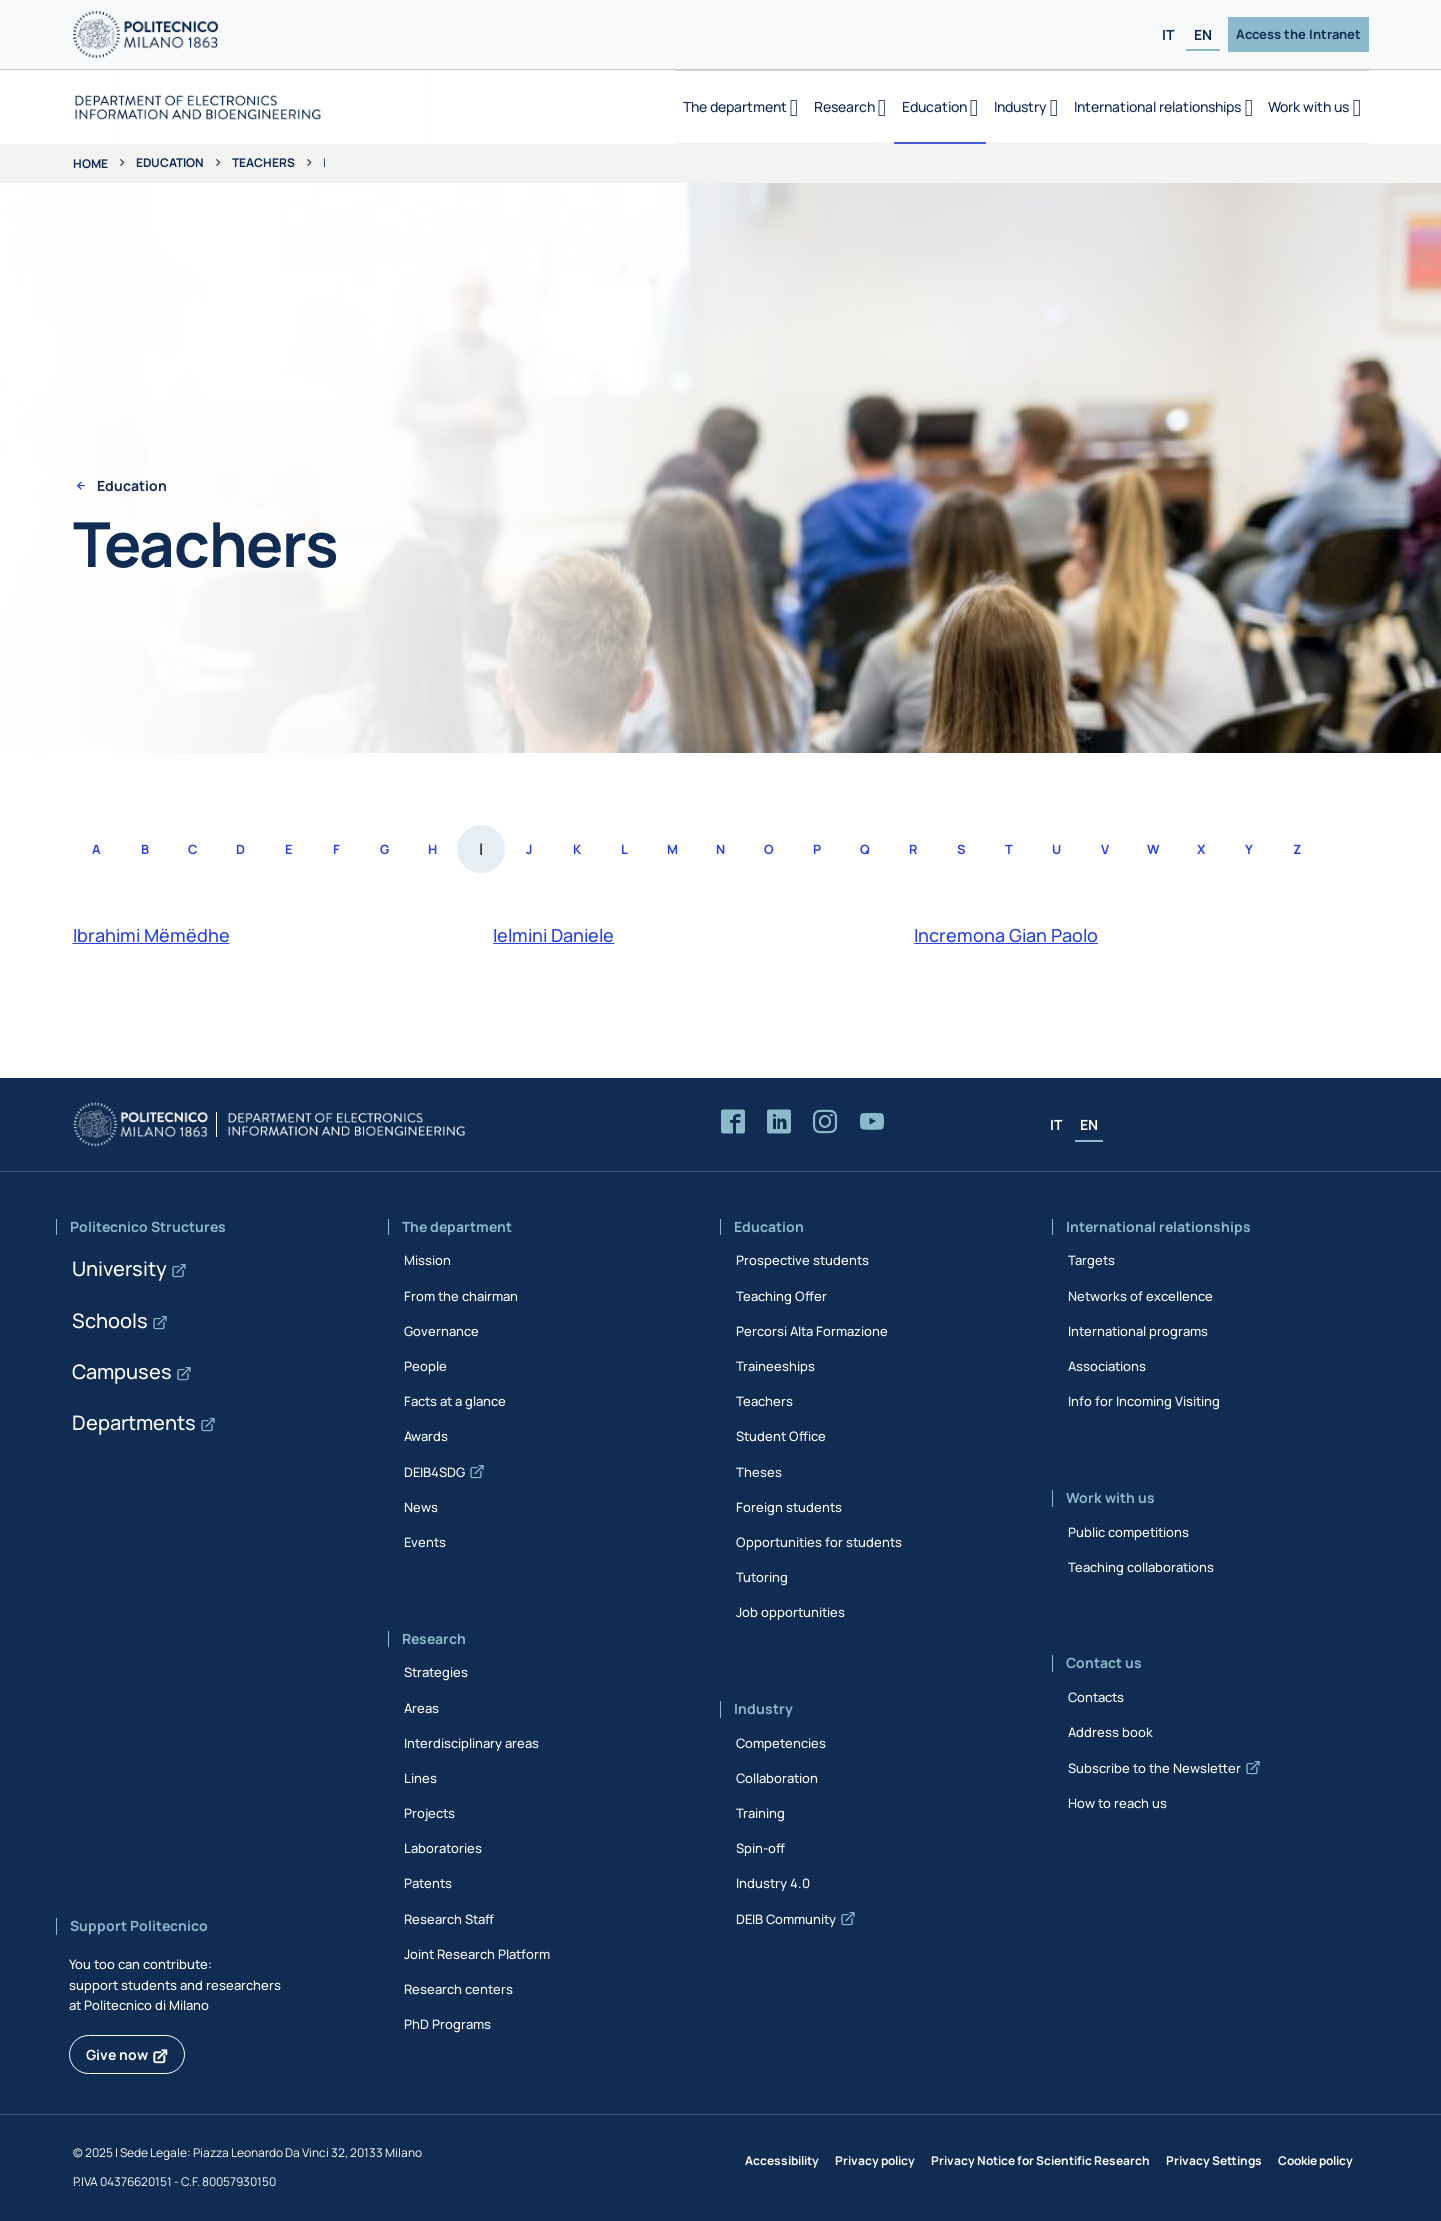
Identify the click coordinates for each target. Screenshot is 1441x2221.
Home (90, 163)
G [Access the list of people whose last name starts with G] (384, 849)
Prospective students (802, 1260)
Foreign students (789, 1507)
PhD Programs (447, 2024)
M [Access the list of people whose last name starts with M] (672, 849)
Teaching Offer (781, 1296)
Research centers (458, 1989)
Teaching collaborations (1141, 1567)
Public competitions (1128, 1532)
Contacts (1096, 1697)
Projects (429, 1813)
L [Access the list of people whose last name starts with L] (624, 849)
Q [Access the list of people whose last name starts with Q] (865, 849)
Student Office (781, 1436)
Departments (134, 1422)
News (421, 1507)
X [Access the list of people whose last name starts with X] (1201, 849)
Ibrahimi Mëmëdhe (151, 935)
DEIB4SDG (434, 1472)
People (425, 1366)
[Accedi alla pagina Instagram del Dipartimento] (825, 1122)
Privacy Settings (1214, 2160)
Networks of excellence (1140, 1296)
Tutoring (762, 1577)
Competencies (781, 1743)
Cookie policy (1315, 2160)
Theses (759, 1472)
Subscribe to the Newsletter (1154, 1768)
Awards (426, 1436)
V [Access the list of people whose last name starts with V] (1105, 849)
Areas (421, 1708)
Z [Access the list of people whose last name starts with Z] (1297, 849)
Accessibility (782, 2160)
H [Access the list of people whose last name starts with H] (432, 849)
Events (425, 1542)
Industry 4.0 (773, 1883)
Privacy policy (875, 2160)
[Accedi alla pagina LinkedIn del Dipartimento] (779, 1122)
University (119, 1268)
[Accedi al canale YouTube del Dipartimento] (872, 1122)
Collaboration (777, 1778)
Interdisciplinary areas (471, 1743)
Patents (428, 1883)
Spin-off (760, 1848)
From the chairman (461, 1296)
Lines (420, 1778)
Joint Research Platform (477, 1954)
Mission (427, 1260)
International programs (1138, 1331)
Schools (110, 1320)
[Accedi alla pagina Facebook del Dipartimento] (733, 1122)
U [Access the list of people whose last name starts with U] (1056, 849)
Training (760, 1813)
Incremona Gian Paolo (1006, 935)
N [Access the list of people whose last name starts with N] (720, 849)
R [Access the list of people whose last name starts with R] (913, 849)
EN (1203, 34)
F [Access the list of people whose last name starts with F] (336, 849)
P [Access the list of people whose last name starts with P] (817, 849)
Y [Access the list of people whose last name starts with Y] (1249, 849)
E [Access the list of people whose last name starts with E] (288, 849)
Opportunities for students (819, 1542)
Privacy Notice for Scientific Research (1040, 2160)
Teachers (263, 162)
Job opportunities (790, 1612)
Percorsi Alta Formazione (812, 1331)
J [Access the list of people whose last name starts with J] (529, 849)
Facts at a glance (455, 1401)
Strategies (436, 1672)
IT (1168, 34)
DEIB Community (786, 1919)
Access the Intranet (1298, 34)
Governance (441, 1331)
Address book (1110, 1732)
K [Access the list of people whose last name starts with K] (577, 849)
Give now (117, 2054)
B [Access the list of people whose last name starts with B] (145, 849)
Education (170, 162)
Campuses (122, 1371)
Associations (1107, 1366)
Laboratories (443, 1848)
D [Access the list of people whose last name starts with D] (240, 849)
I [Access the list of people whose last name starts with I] (481, 849)
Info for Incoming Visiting (1144, 1401)
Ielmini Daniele (553, 935)
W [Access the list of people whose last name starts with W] (1153, 849)
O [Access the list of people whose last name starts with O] (769, 849)
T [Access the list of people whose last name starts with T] (1009, 849)
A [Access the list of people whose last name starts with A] (96, 849)
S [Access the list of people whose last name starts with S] (961, 849)
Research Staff (449, 1919)
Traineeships (775, 1366)
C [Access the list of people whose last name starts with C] (192, 849)
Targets (1091, 1260)
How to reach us (1117, 1803)
